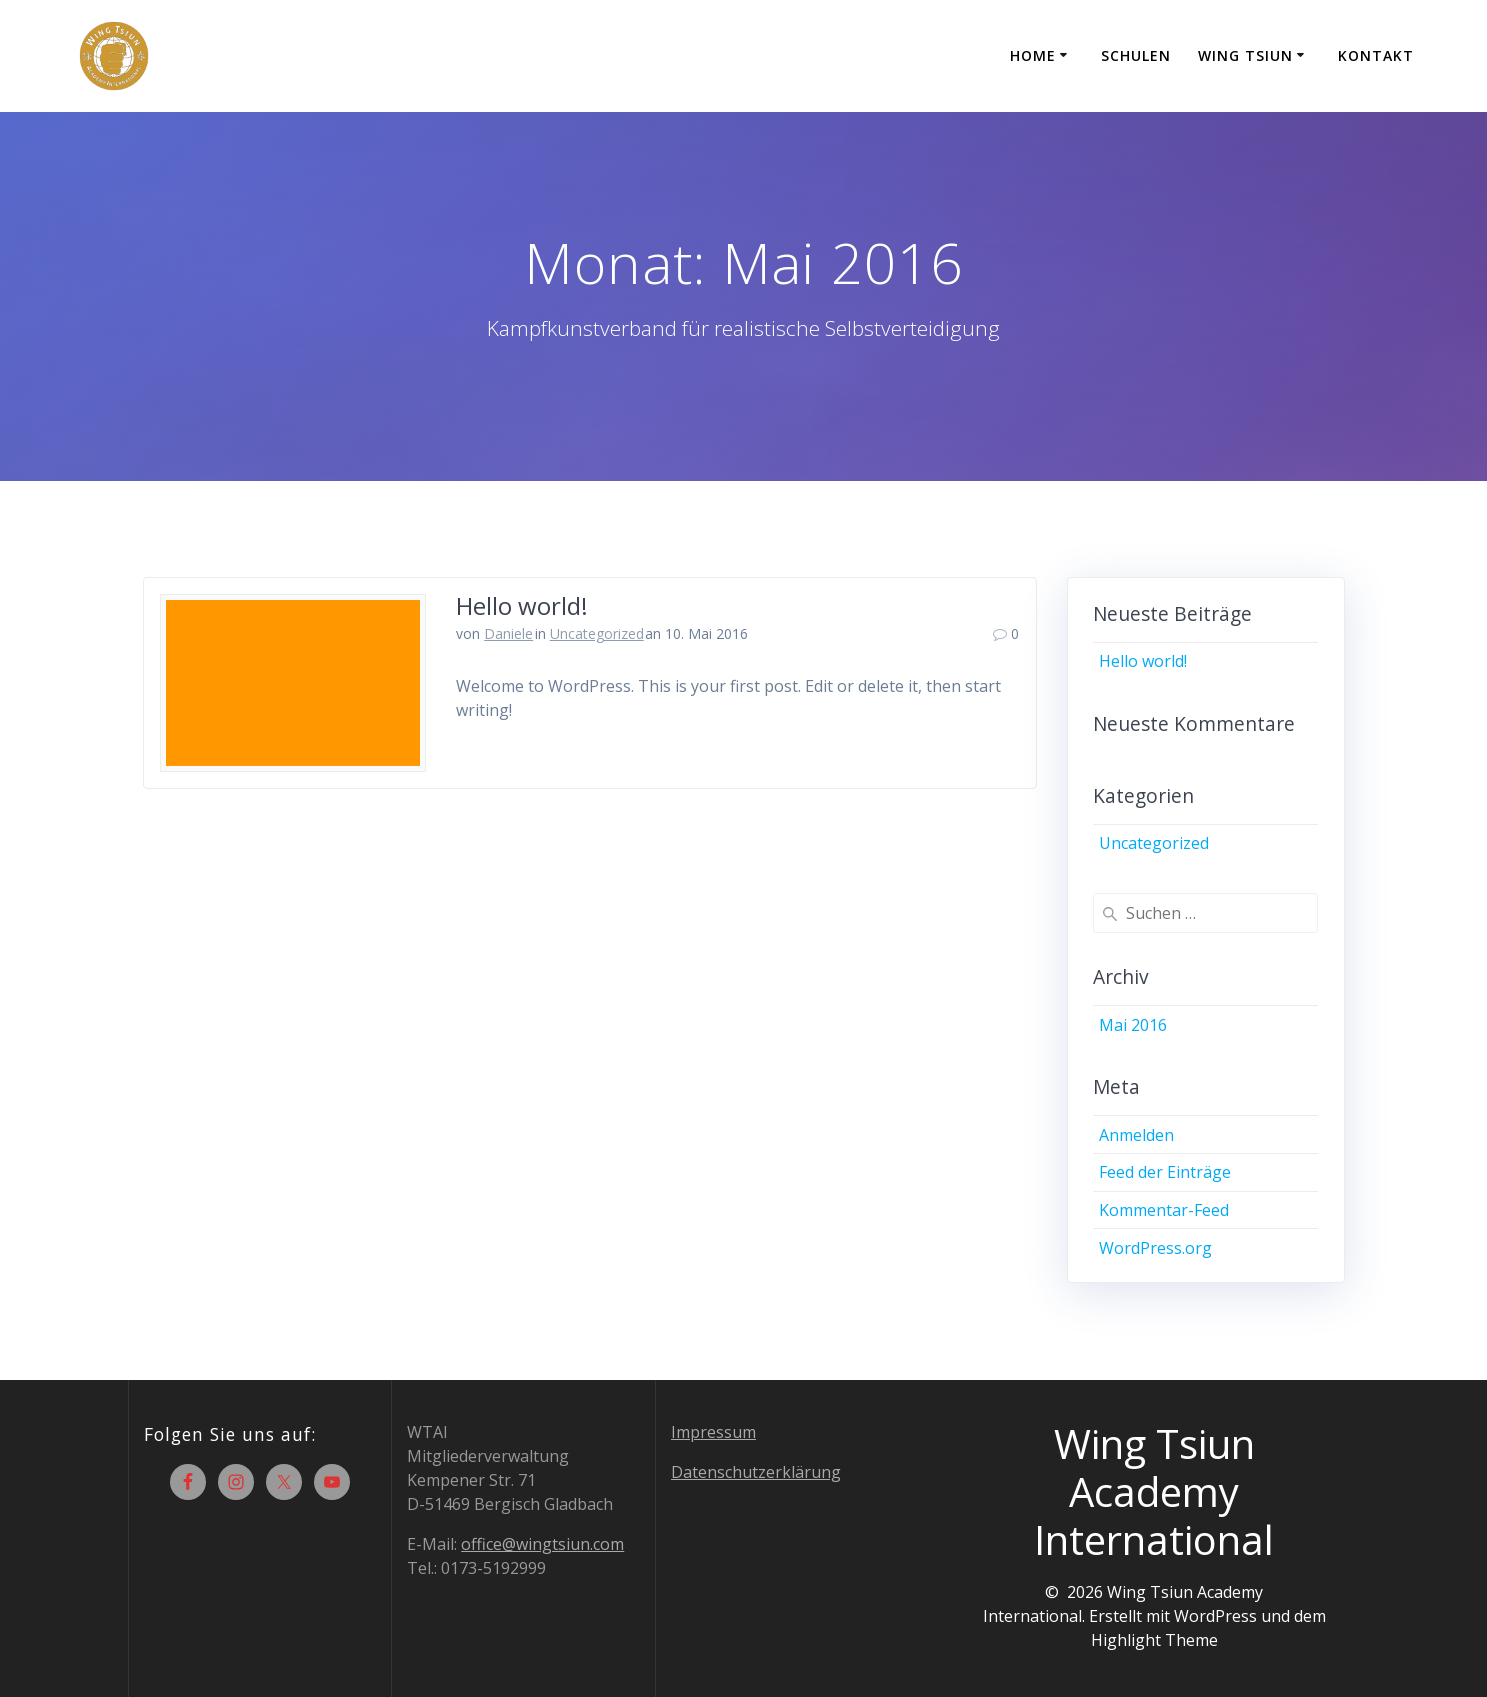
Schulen (1136, 55)
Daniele (508, 633)
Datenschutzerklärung (756, 1472)
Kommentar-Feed (1164, 1210)
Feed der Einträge (1165, 1172)
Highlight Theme (1154, 1640)
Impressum (713, 1432)
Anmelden (1136, 1135)
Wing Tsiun (1245, 55)
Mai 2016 (1133, 1025)
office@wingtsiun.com (542, 1544)
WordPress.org (1155, 1248)
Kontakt (1376, 55)
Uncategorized (597, 633)
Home (1033, 55)
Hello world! (522, 605)
